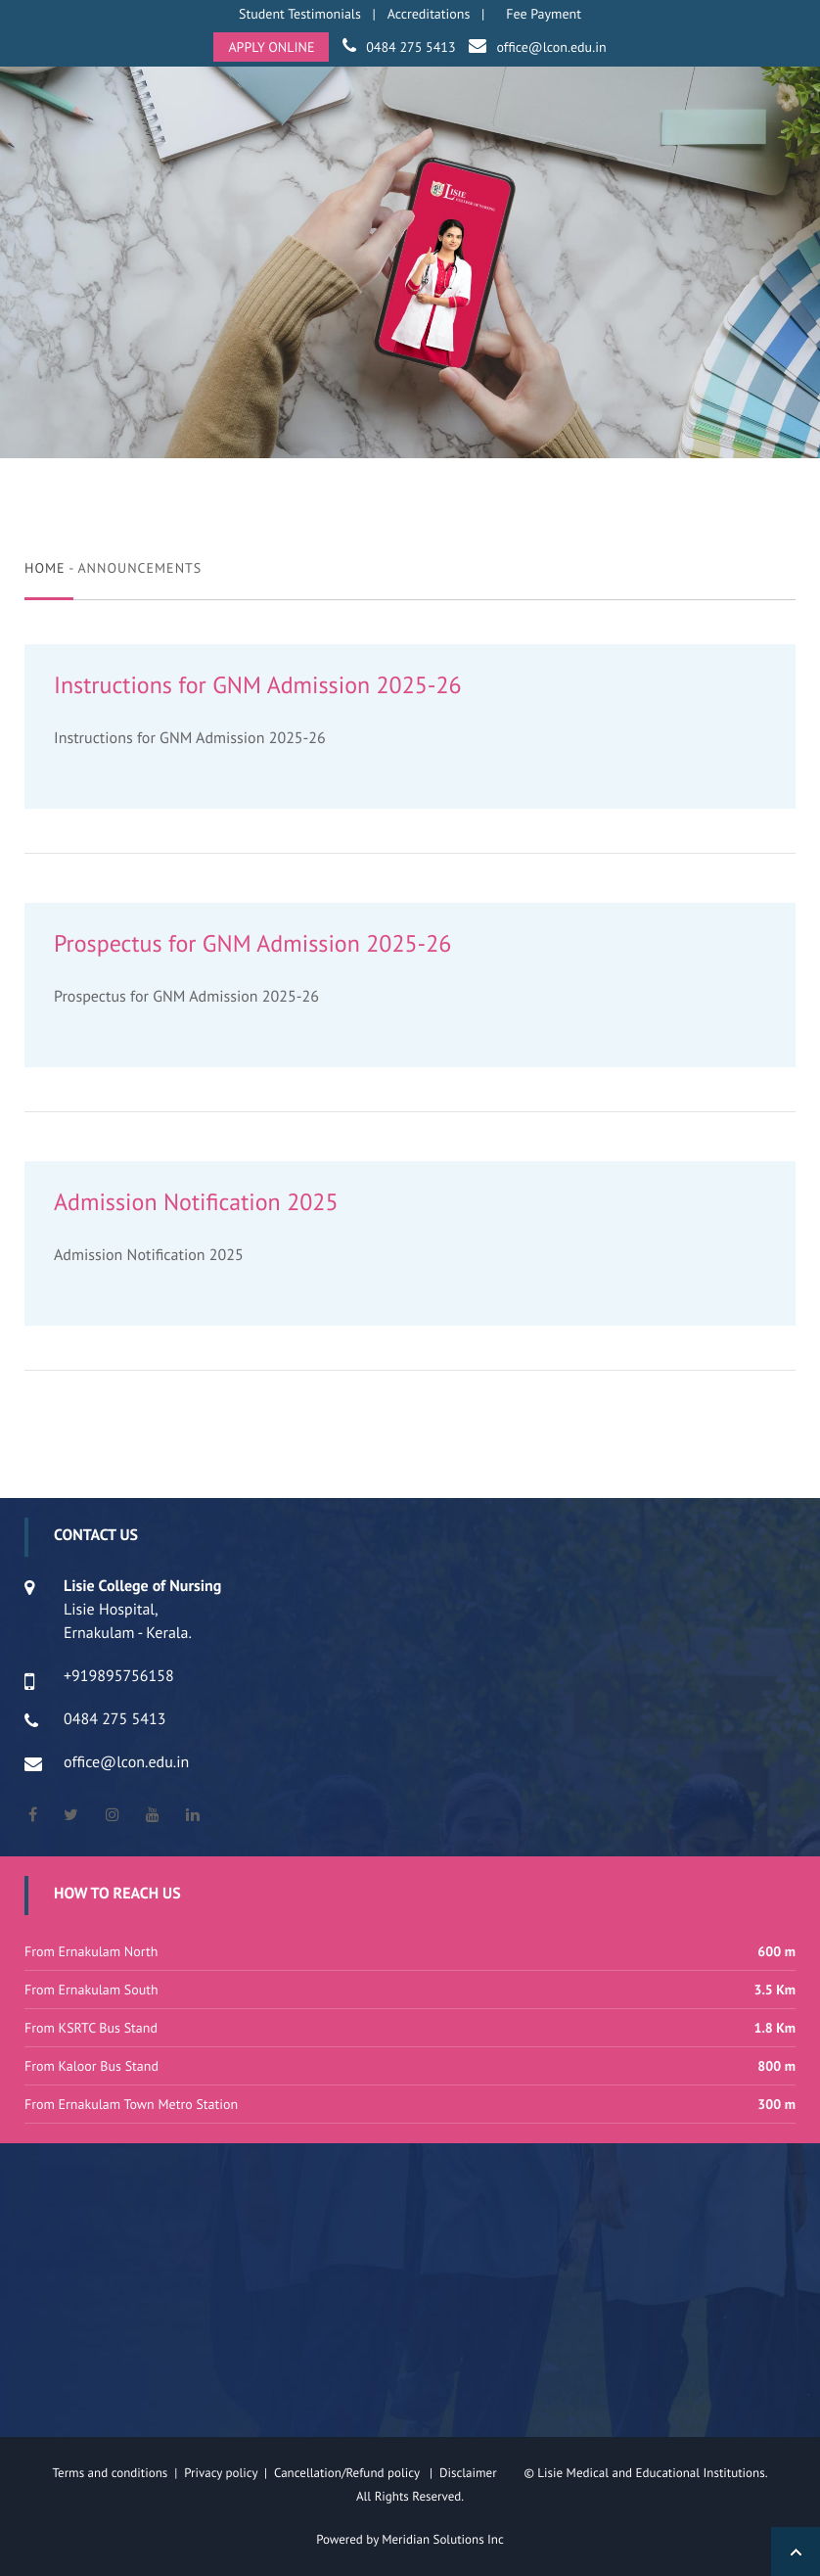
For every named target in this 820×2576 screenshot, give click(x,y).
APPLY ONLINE (271, 47)
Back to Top (795, 2551)
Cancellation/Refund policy (348, 2472)
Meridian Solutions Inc (443, 2539)
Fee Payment (543, 14)
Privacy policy (224, 2472)
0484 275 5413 (410, 47)
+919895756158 (119, 1676)
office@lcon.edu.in (551, 47)
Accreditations (429, 14)
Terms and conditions (110, 2472)
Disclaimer (480, 2472)
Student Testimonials (300, 14)
